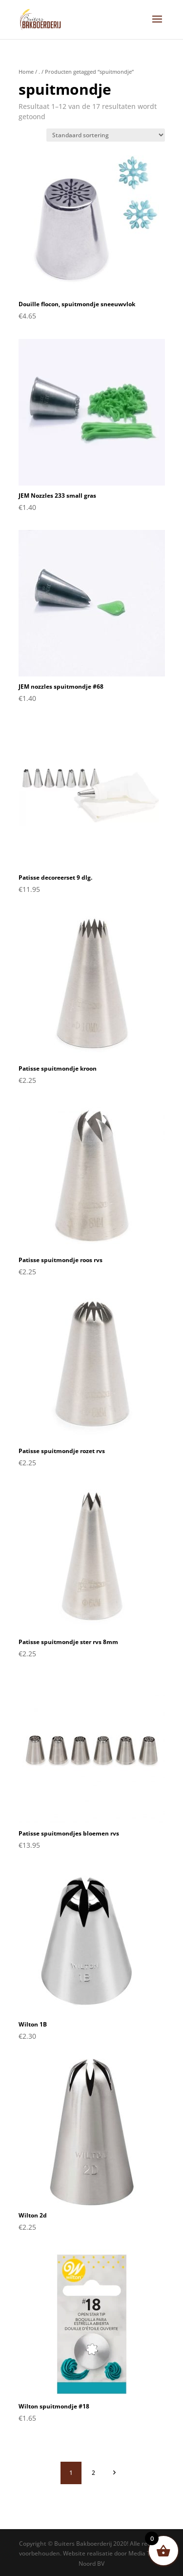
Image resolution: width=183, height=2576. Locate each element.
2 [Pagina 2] (93, 2473)
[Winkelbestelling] (105, 135)
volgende (114, 2472)
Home (26, 71)
